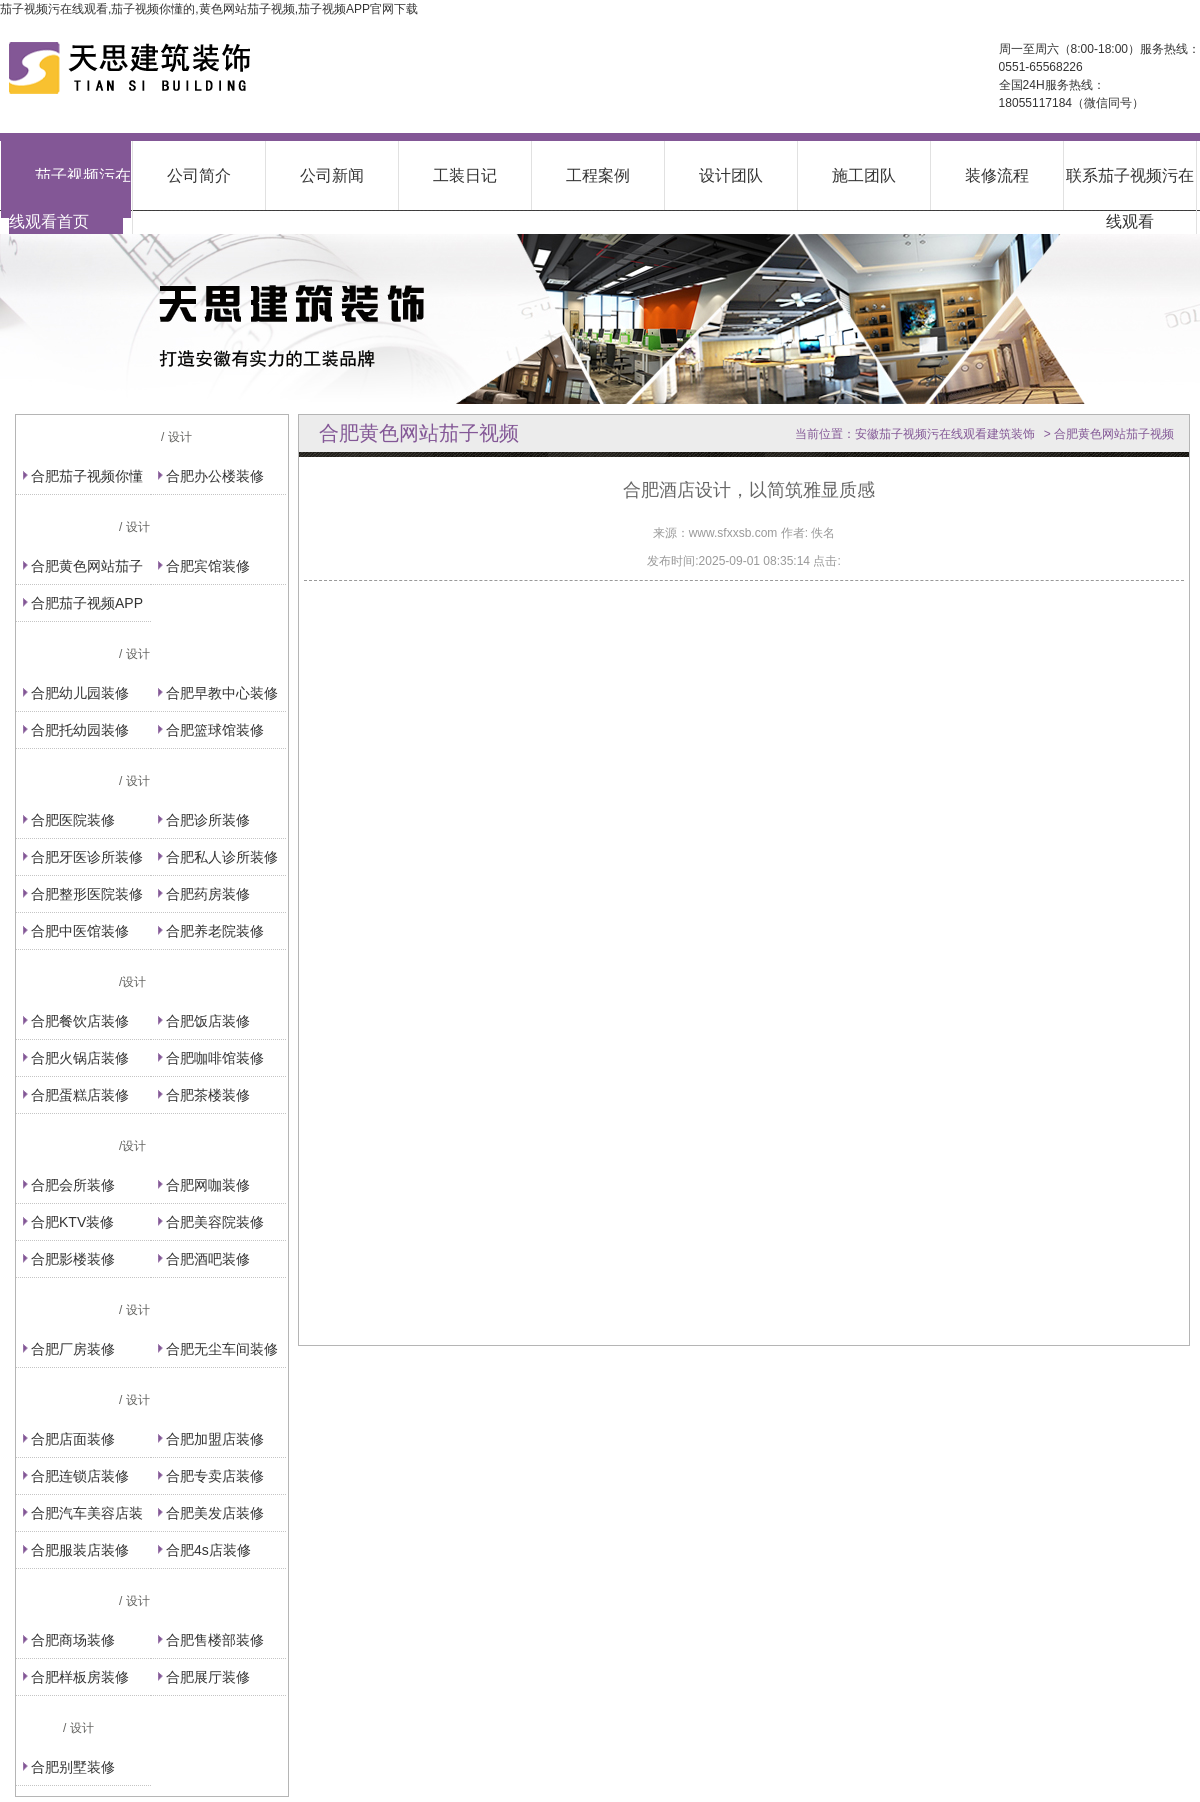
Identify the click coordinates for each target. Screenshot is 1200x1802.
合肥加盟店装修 (215, 1439)
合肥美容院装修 (215, 1222)
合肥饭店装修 (208, 1021)
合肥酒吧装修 (208, 1259)
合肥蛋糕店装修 (80, 1095)
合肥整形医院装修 (87, 894)
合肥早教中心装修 (222, 693)
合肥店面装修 (73, 1439)
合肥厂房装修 (73, 1349)
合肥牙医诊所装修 (87, 857)
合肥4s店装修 (208, 1550)
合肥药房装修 (208, 894)
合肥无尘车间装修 (222, 1349)
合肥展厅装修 (208, 1677)
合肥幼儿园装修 (80, 693)
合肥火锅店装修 (80, 1058)
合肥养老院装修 (215, 931)
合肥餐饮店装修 (80, 1021)
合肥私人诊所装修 (222, 857)
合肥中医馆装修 (80, 931)
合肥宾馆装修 (208, 566)
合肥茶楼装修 (208, 1095)
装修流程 (997, 175)
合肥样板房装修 (80, 1677)
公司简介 (199, 175)
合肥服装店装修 (80, 1550)
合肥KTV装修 (72, 1222)
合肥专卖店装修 (215, 1476)
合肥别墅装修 (73, 1767)
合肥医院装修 (73, 820)
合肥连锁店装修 (80, 1476)
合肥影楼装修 (73, 1259)
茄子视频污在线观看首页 (70, 198)
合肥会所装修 (73, 1185)
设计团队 (731, 175)
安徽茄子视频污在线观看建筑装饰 (945, 434)
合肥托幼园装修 (80, 730)
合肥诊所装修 (208, 820)
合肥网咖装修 (208, 1185)
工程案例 (598, 175)
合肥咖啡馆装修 (215, 1058)
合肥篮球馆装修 (215, 730)
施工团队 (864, 175)
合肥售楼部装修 (215, 1640)
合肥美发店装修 (215, 1513)
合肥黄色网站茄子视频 (1114, 434)
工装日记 (465, 175)
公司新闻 (332, 175)
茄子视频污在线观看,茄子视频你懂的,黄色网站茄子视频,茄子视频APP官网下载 (209, 9)
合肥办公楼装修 (215, 476)
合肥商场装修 (73, 1640)
